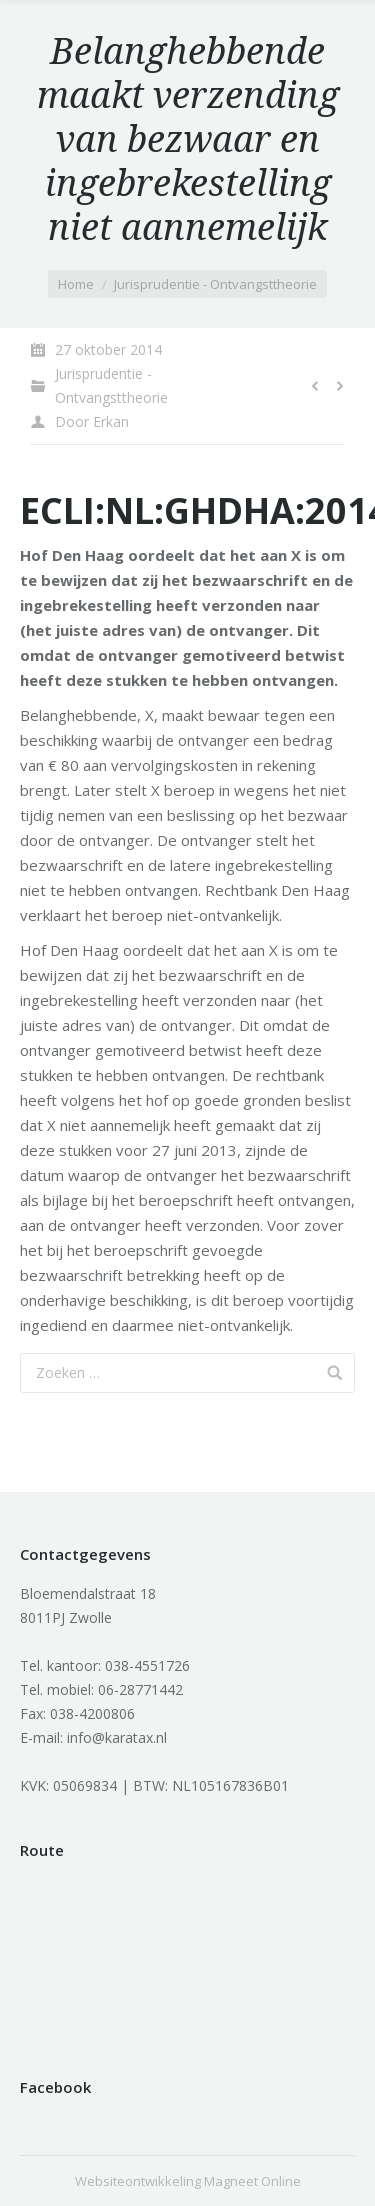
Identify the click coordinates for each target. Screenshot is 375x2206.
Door (92, 421)
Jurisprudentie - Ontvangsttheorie (215, 284)
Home (76, 284)
